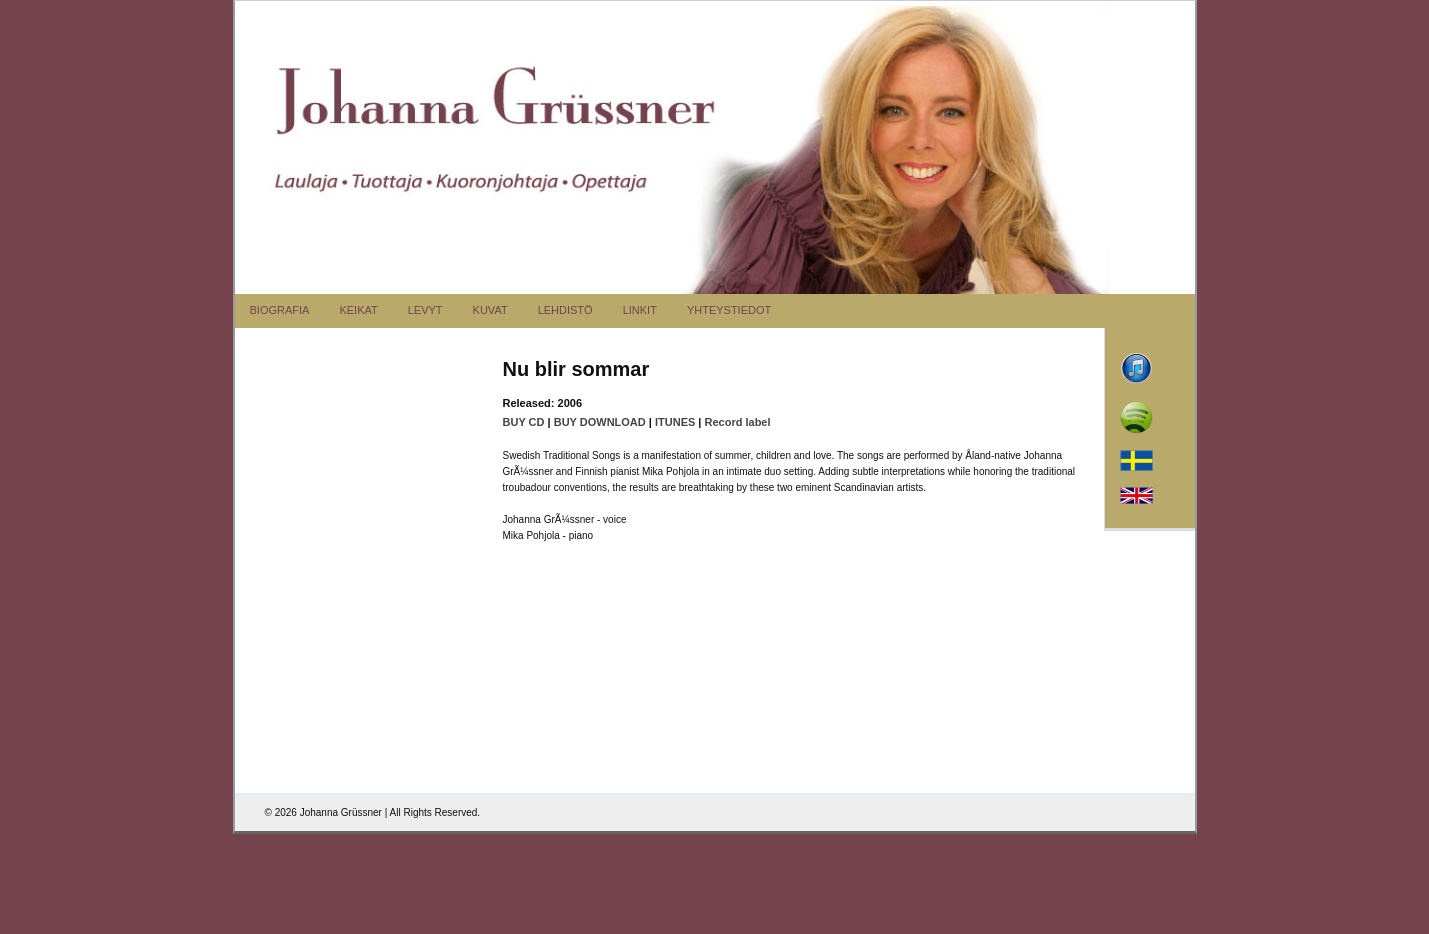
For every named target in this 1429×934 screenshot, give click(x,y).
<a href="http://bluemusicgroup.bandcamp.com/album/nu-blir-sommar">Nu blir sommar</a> (383, 463)
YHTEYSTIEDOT (729, 310)
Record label (738, 422)
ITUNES (675, 422)
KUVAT (490, 310)
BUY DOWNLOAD (600, 422)
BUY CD (524, 422)
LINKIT (640, 310)
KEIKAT (358, 310)
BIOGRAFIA (280, 310)
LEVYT (425, 310)
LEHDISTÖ (565, 310)
